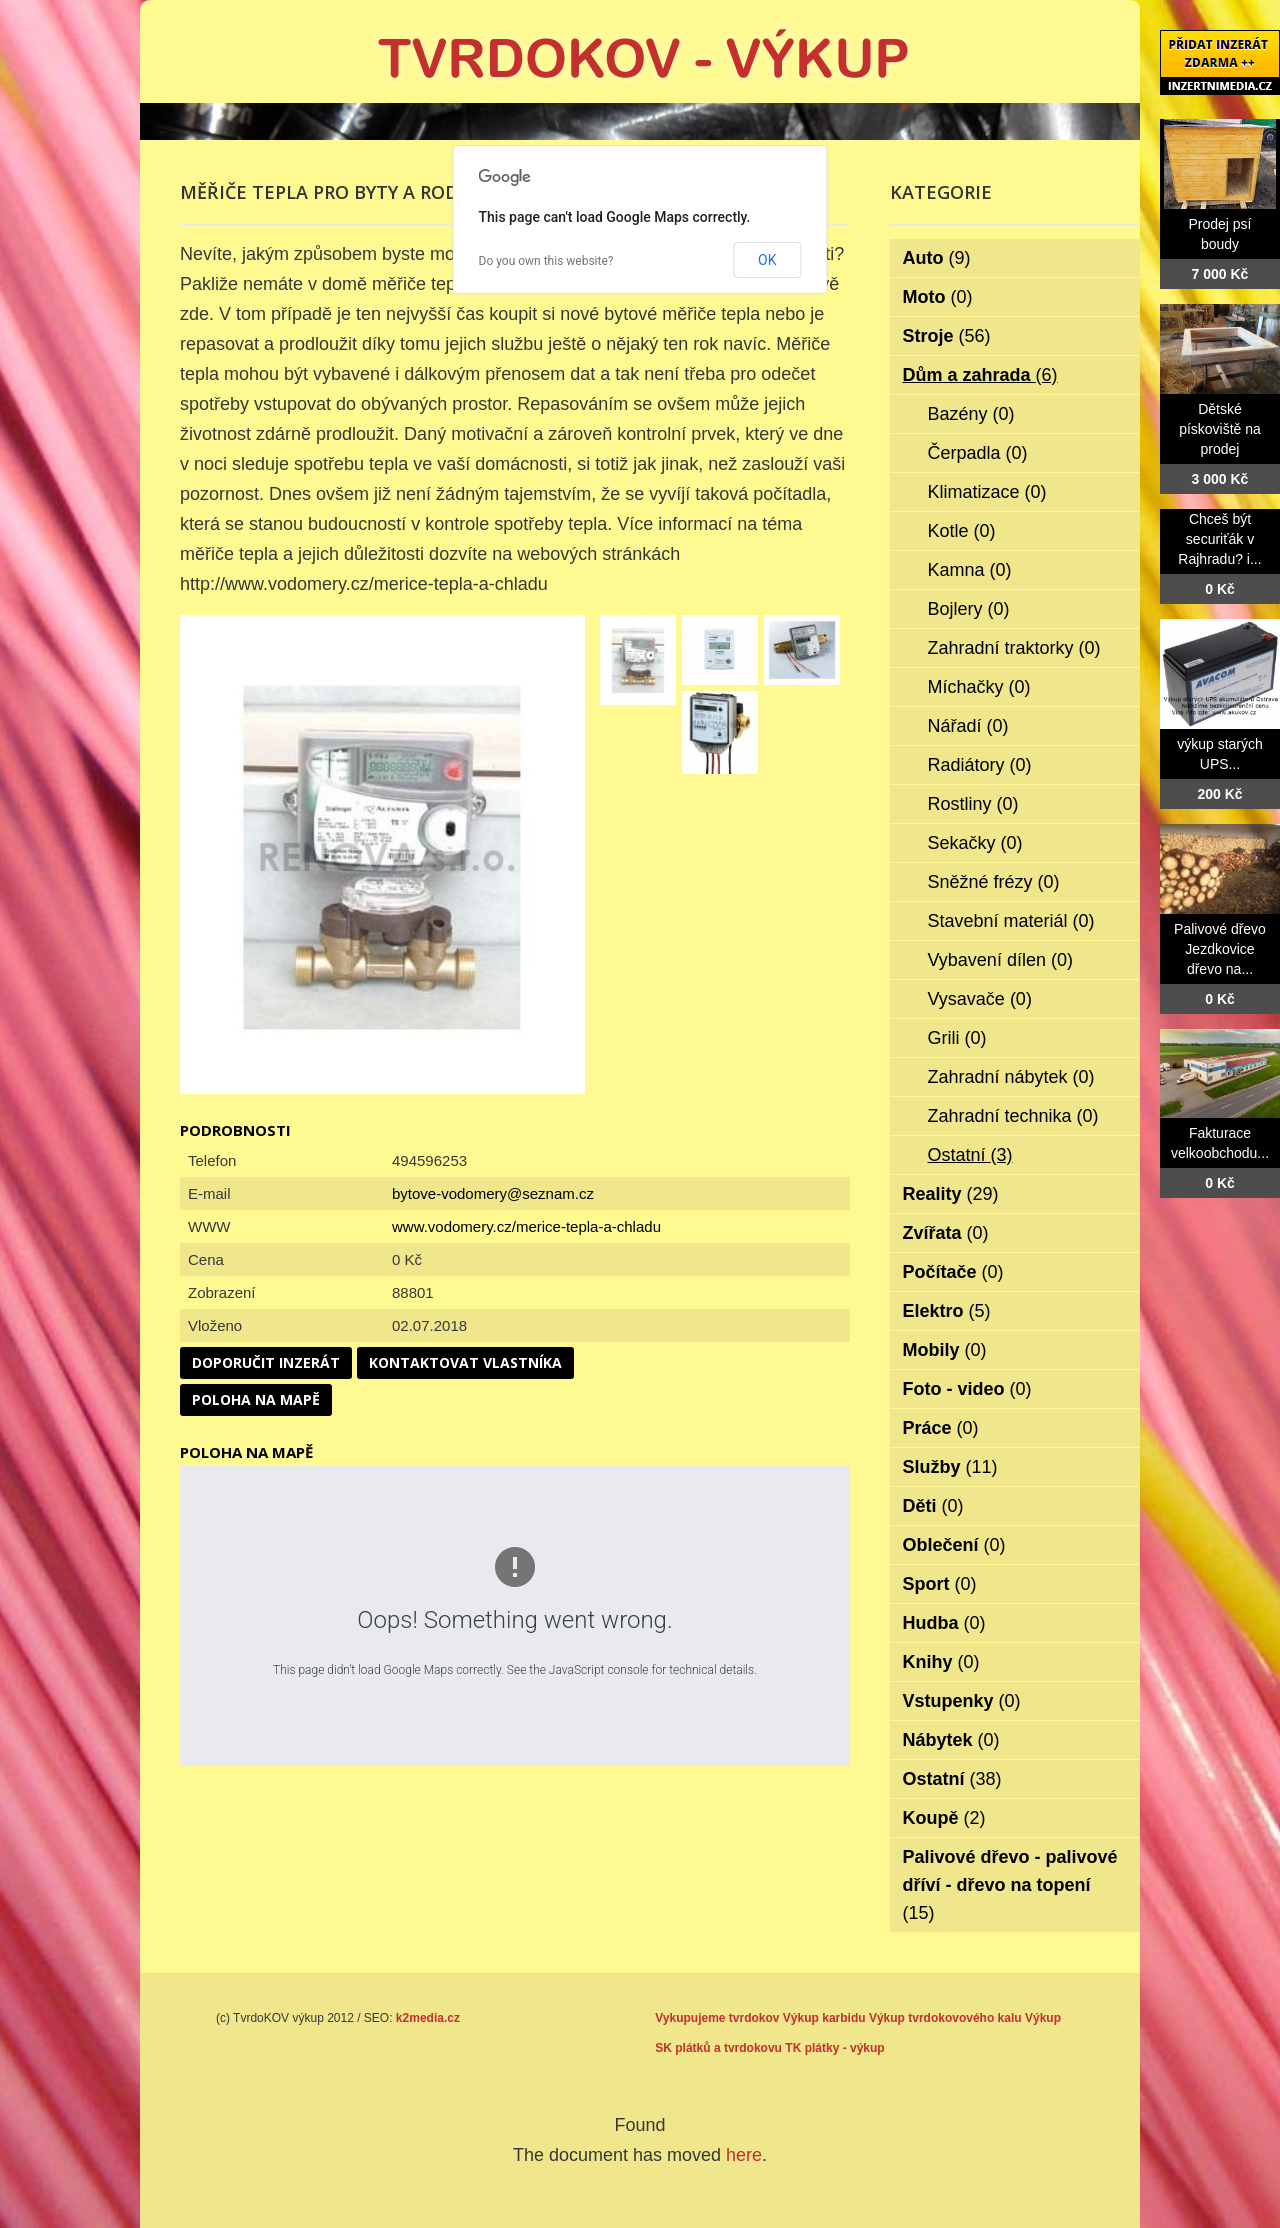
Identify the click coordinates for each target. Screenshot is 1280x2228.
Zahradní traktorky (1014, 648)
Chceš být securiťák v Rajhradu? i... (1219, 539)
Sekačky (975, 843)
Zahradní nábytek (1011, 1077)
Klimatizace (987, 492)
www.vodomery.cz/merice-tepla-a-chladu (526, 1226)
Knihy (941, 1662)
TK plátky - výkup (834, 2048)
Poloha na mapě (256, 1399)
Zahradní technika (1013, 1116)
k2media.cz (428, 2018)
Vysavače (980, 999)
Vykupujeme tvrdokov (717, 2018)
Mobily (945, 1350)
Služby (950, 1467)
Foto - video (967, 1389)
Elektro (947, 1311)
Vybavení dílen (1000, 960)
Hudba (944, 1623)
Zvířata (946, 1233)
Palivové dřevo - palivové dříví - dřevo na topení (1010, 1885)
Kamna (970, 570)
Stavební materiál (1011, 921)
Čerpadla (978, 453)
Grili (957, 1038)
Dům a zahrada (980, 375)
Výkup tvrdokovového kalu (945, 2018)
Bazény (971, 414)
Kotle (962, 531)
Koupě (944, 1818)
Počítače (953, 1272)
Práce (941, 1428)
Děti (933, 1506)
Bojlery (969, 609)
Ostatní (970, 1155)
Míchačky (979, 687)
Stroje (947, 336)
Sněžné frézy (994, 882)
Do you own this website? (546, 261)
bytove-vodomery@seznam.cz (493, 1193)
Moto (938, 297)
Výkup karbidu (824, 2018)
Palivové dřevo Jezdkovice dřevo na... (1220, 949)
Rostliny (973, 804)
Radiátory (980, 765)
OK (767, 260)
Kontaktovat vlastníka (465, 1362)
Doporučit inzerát (266, 1362)
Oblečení (954, 1545)
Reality (951, 1194)
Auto (937, 258)
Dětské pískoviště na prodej (1220, 429)
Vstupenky (962, 1701)
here (744, 2155)
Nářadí (968, 726)
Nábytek (951, 1740)
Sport (940, 1584)
